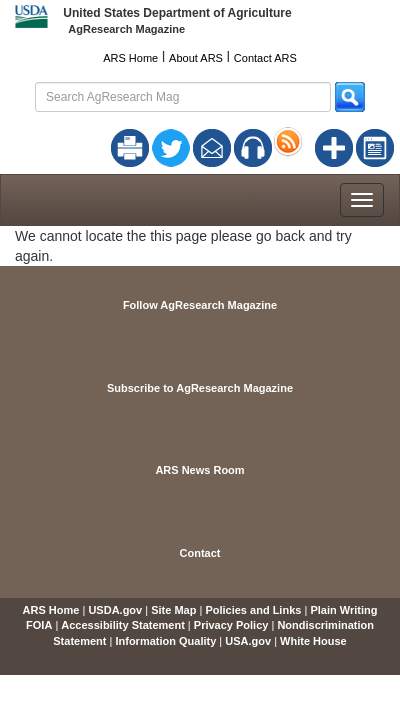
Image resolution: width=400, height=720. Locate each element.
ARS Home (130, 58)
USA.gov (248, 641)
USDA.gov (115, 610)
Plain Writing (343, 610)
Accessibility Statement (123, 625)
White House (313, 641)
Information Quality (165, 641)
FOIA (39, 625)
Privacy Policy (231, 625)
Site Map (173, 610)
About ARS (196, 58)
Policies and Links (253, 610)
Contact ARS (265, 58)
